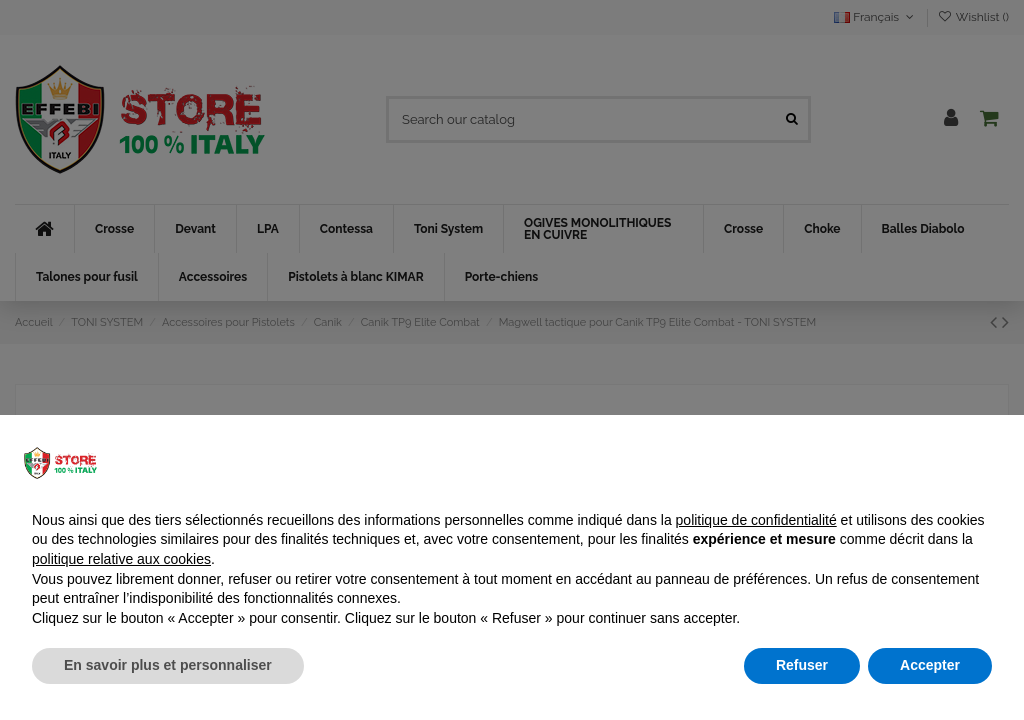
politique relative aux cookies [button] (121, 559)
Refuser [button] (802, 665)
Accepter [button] (930, 665)
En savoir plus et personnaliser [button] (168, 665)
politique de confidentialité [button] (756, 520)
